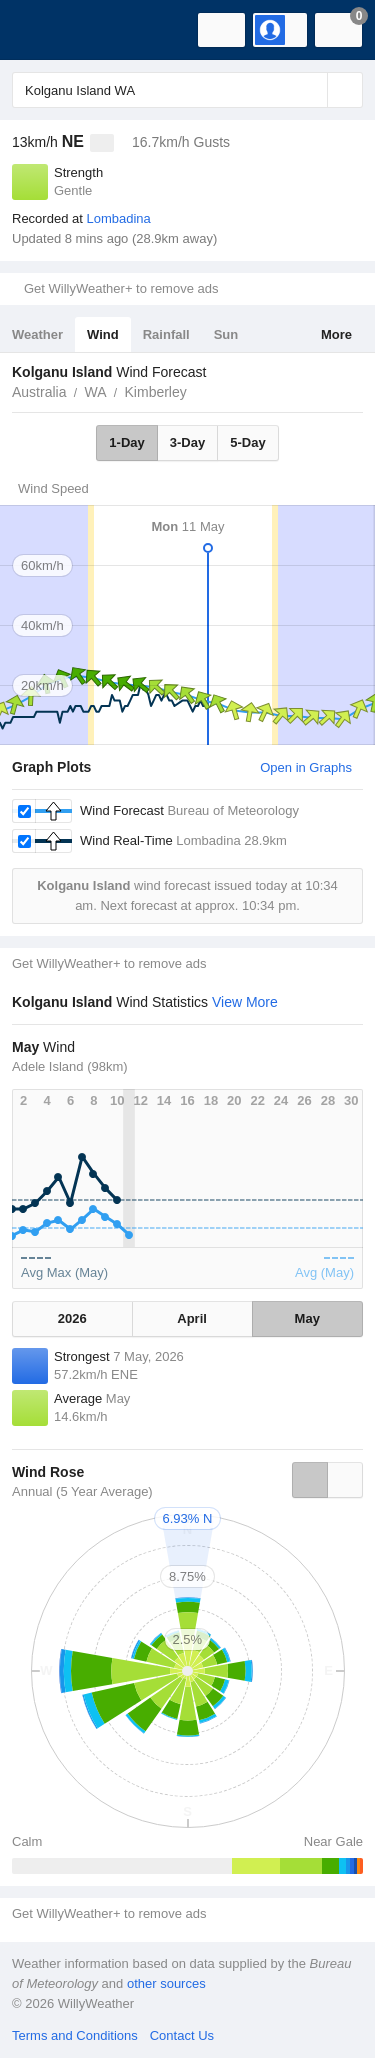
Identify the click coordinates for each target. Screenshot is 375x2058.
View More (245, 1002)
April (192, 1318)
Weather (37, 334)
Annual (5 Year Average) (82, 1491)
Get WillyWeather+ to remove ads (121, 288)
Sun (226, 334)
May (307, 1318)
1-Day (126, 442)
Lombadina (118, 218)
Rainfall (166, 334)
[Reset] (310, 90)
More (336, 334)
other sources (166, 1983)
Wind (103, 334)
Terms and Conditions (75, 2035)
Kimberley (156, 392)
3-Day (187, 442)
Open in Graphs (306, 767)
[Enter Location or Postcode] (187, 90)
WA (95, 392)
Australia (39, 392)
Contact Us (182, 2035)
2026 (72, 1318)
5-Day (247, 442)
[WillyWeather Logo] (45, 30)
